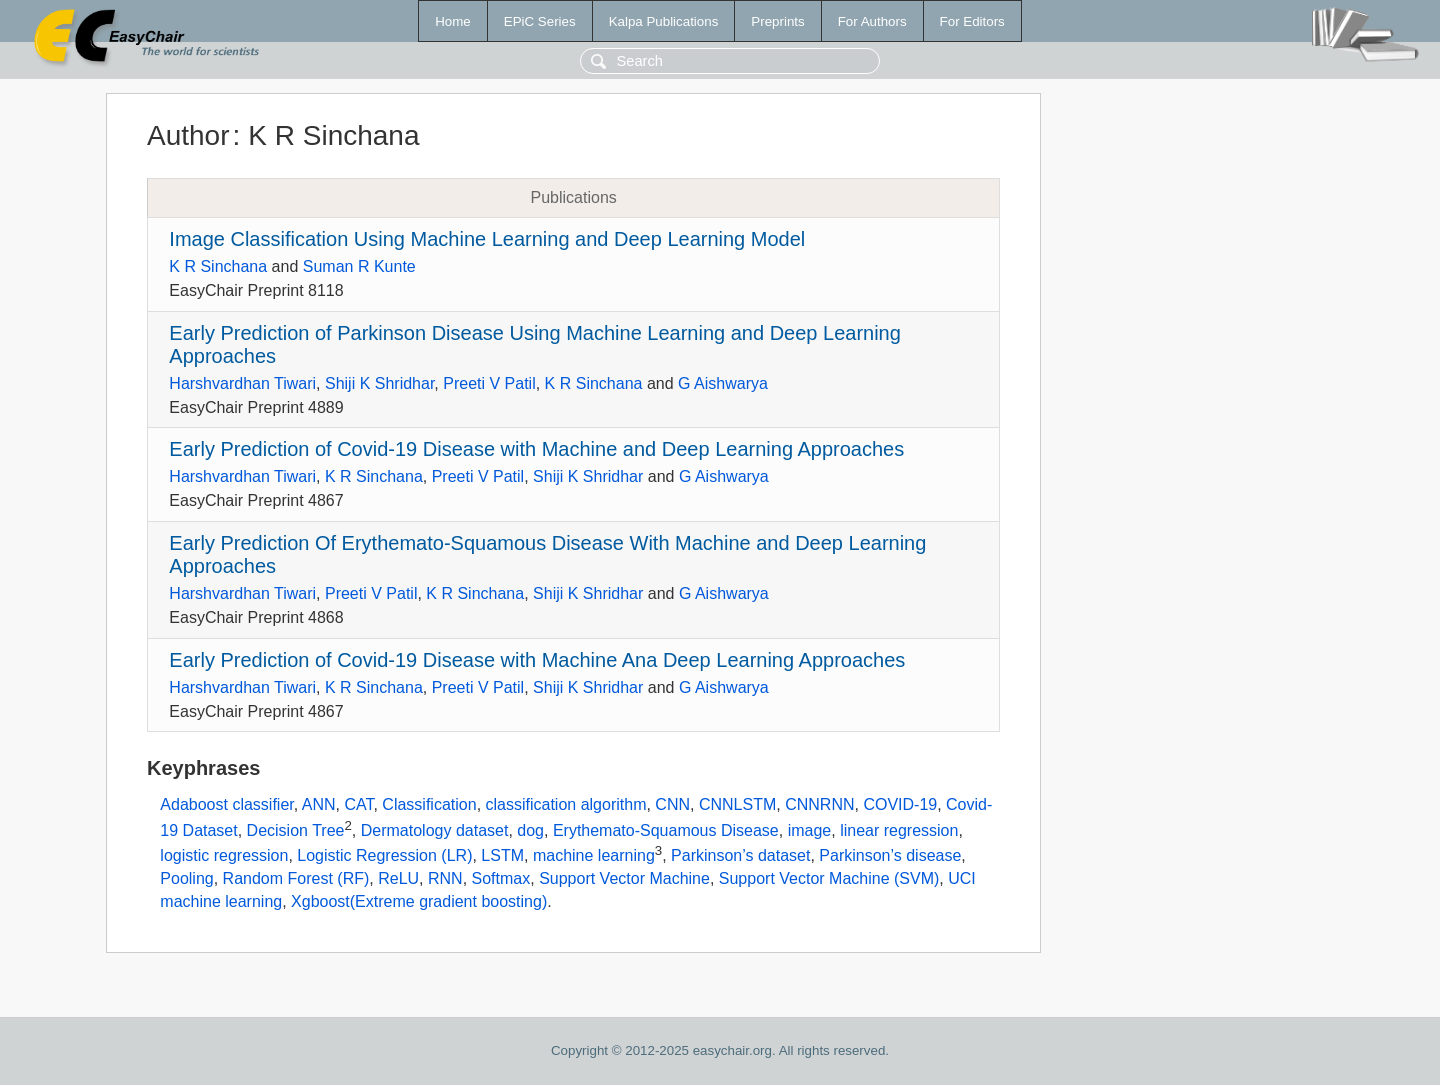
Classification (429, 804)
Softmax (501, 878)
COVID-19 (900, 804)
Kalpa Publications (664, 21)
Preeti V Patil (489, 383)
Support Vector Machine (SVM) (829, 878)
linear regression (899, 830)
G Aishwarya (723, 383)
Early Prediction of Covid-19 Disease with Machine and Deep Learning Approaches (536, 449)
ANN (319, 804)
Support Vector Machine (624, 878)
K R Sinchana (218, 266)
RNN (445, 878)
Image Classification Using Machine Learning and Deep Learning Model (487, 239)
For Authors (872, 21)
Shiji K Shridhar (379, 383)
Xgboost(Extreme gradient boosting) (419, 901)
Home (453, 21)
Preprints (777, 21)
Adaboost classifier (226, 804)
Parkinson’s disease (890, 856)
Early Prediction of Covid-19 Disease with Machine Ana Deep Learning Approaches (537, 660)
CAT (358, 804)
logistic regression (224, 856)
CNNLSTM (737, 804)
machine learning (594, 856)
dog (530, 830)
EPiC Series (540, 21)
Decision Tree (296, 830)
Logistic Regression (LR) (384, 856)
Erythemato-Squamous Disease (666, 830)
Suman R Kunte (359, 266)
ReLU (398, 878)
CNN (672, 804)
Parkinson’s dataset (740, 856)
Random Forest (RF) (296, 878)
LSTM (502, 856)
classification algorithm (566, 804)
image (810, 830)
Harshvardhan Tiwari (242, 383)
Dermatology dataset (435, 830)
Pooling (186, 878)
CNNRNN (819, 804)
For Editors (972, 21)
